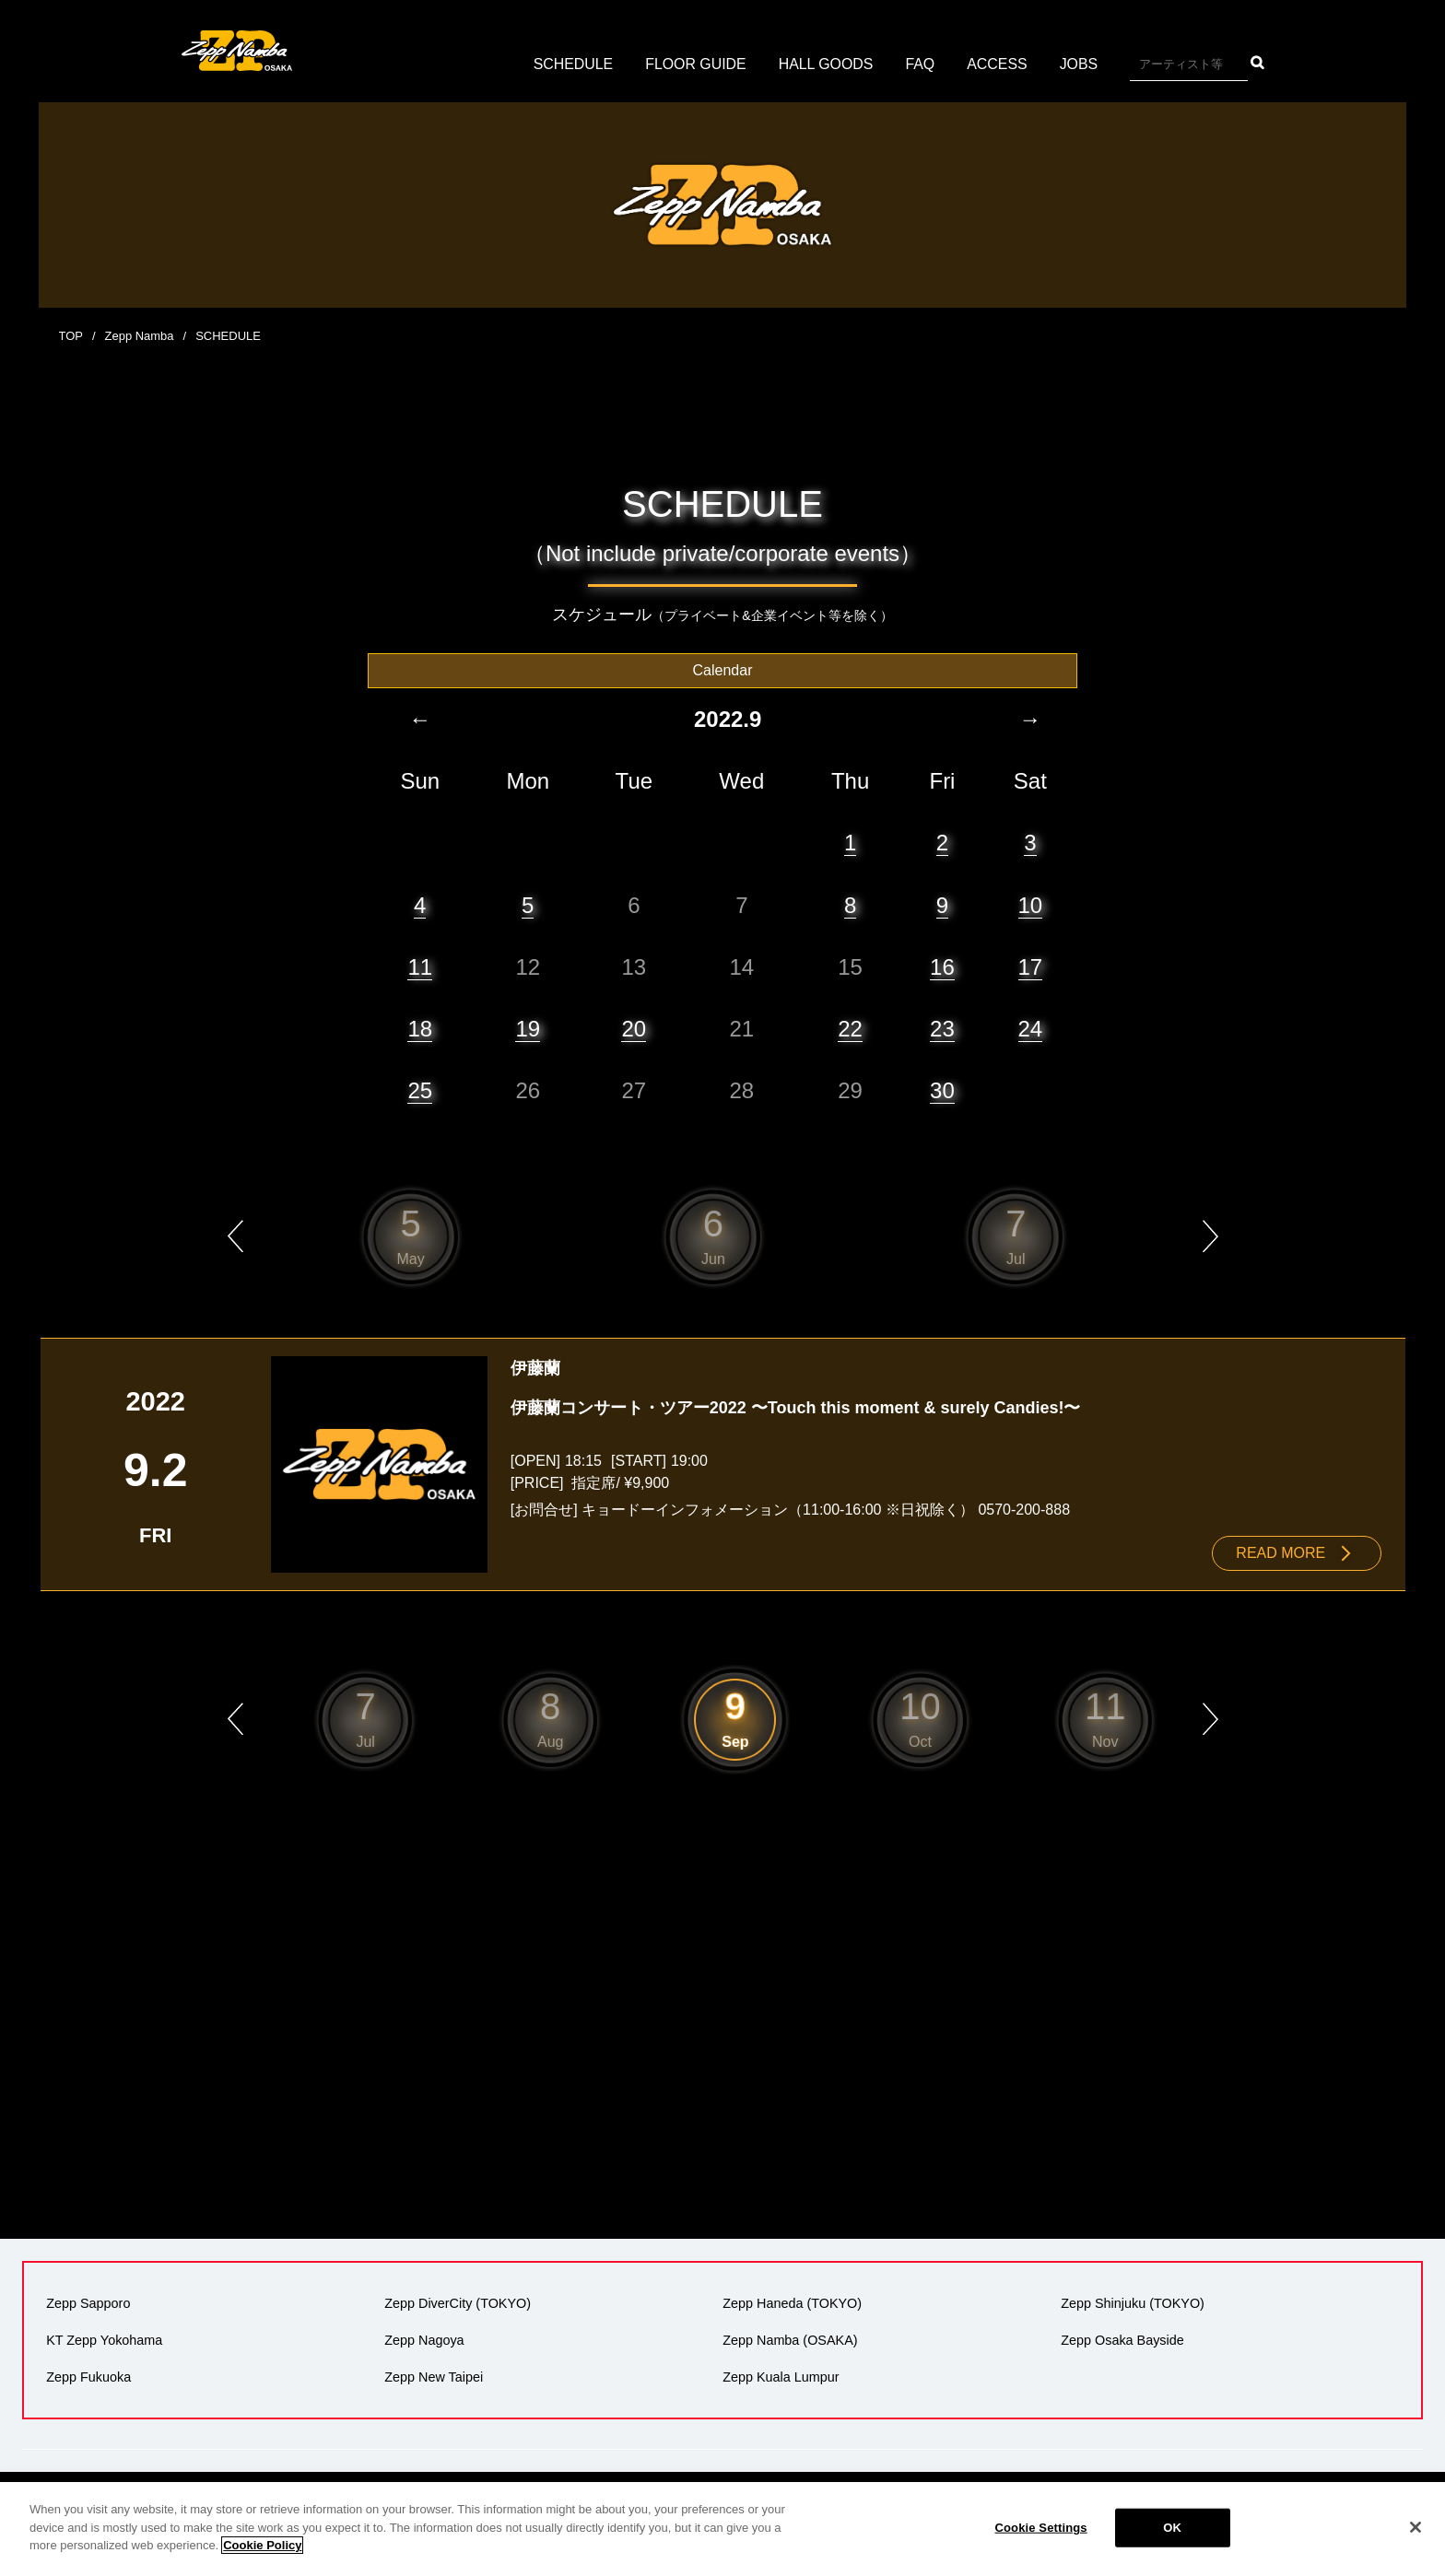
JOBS (1080, 64)
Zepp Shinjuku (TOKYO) (1132, 2302)
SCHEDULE (572, 64)
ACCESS (998, 64)
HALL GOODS (826, 64)
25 (419, 1089)
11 (419, 966)
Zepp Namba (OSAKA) (789, 2339)
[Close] (1415, 2527)
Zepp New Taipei (433, 2376)
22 (850, 1027)
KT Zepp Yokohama (104, 2339)
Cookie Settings (1041, 2528)
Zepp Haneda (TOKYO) (792, 2302)
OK (1172, 2528)
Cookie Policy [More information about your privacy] (262, 2545)
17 (1030, 966)
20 (633, 1027)
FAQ (920, 64)
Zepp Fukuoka (88, 2376)
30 (942, 1089)
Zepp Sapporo (88, 2302)
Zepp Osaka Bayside (1122, 2339)
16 (942, 966)
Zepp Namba (139, 336)
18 (419, 1027)
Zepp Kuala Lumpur (780, 2376)
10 (1030, 904)
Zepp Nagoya (424, 2339)
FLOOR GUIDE (695, 64)
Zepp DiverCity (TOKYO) (457, 2302)
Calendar (723, 669)
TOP (71, 336)
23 (942, 1027)
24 (1030, 1027)
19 (527, 1027)
